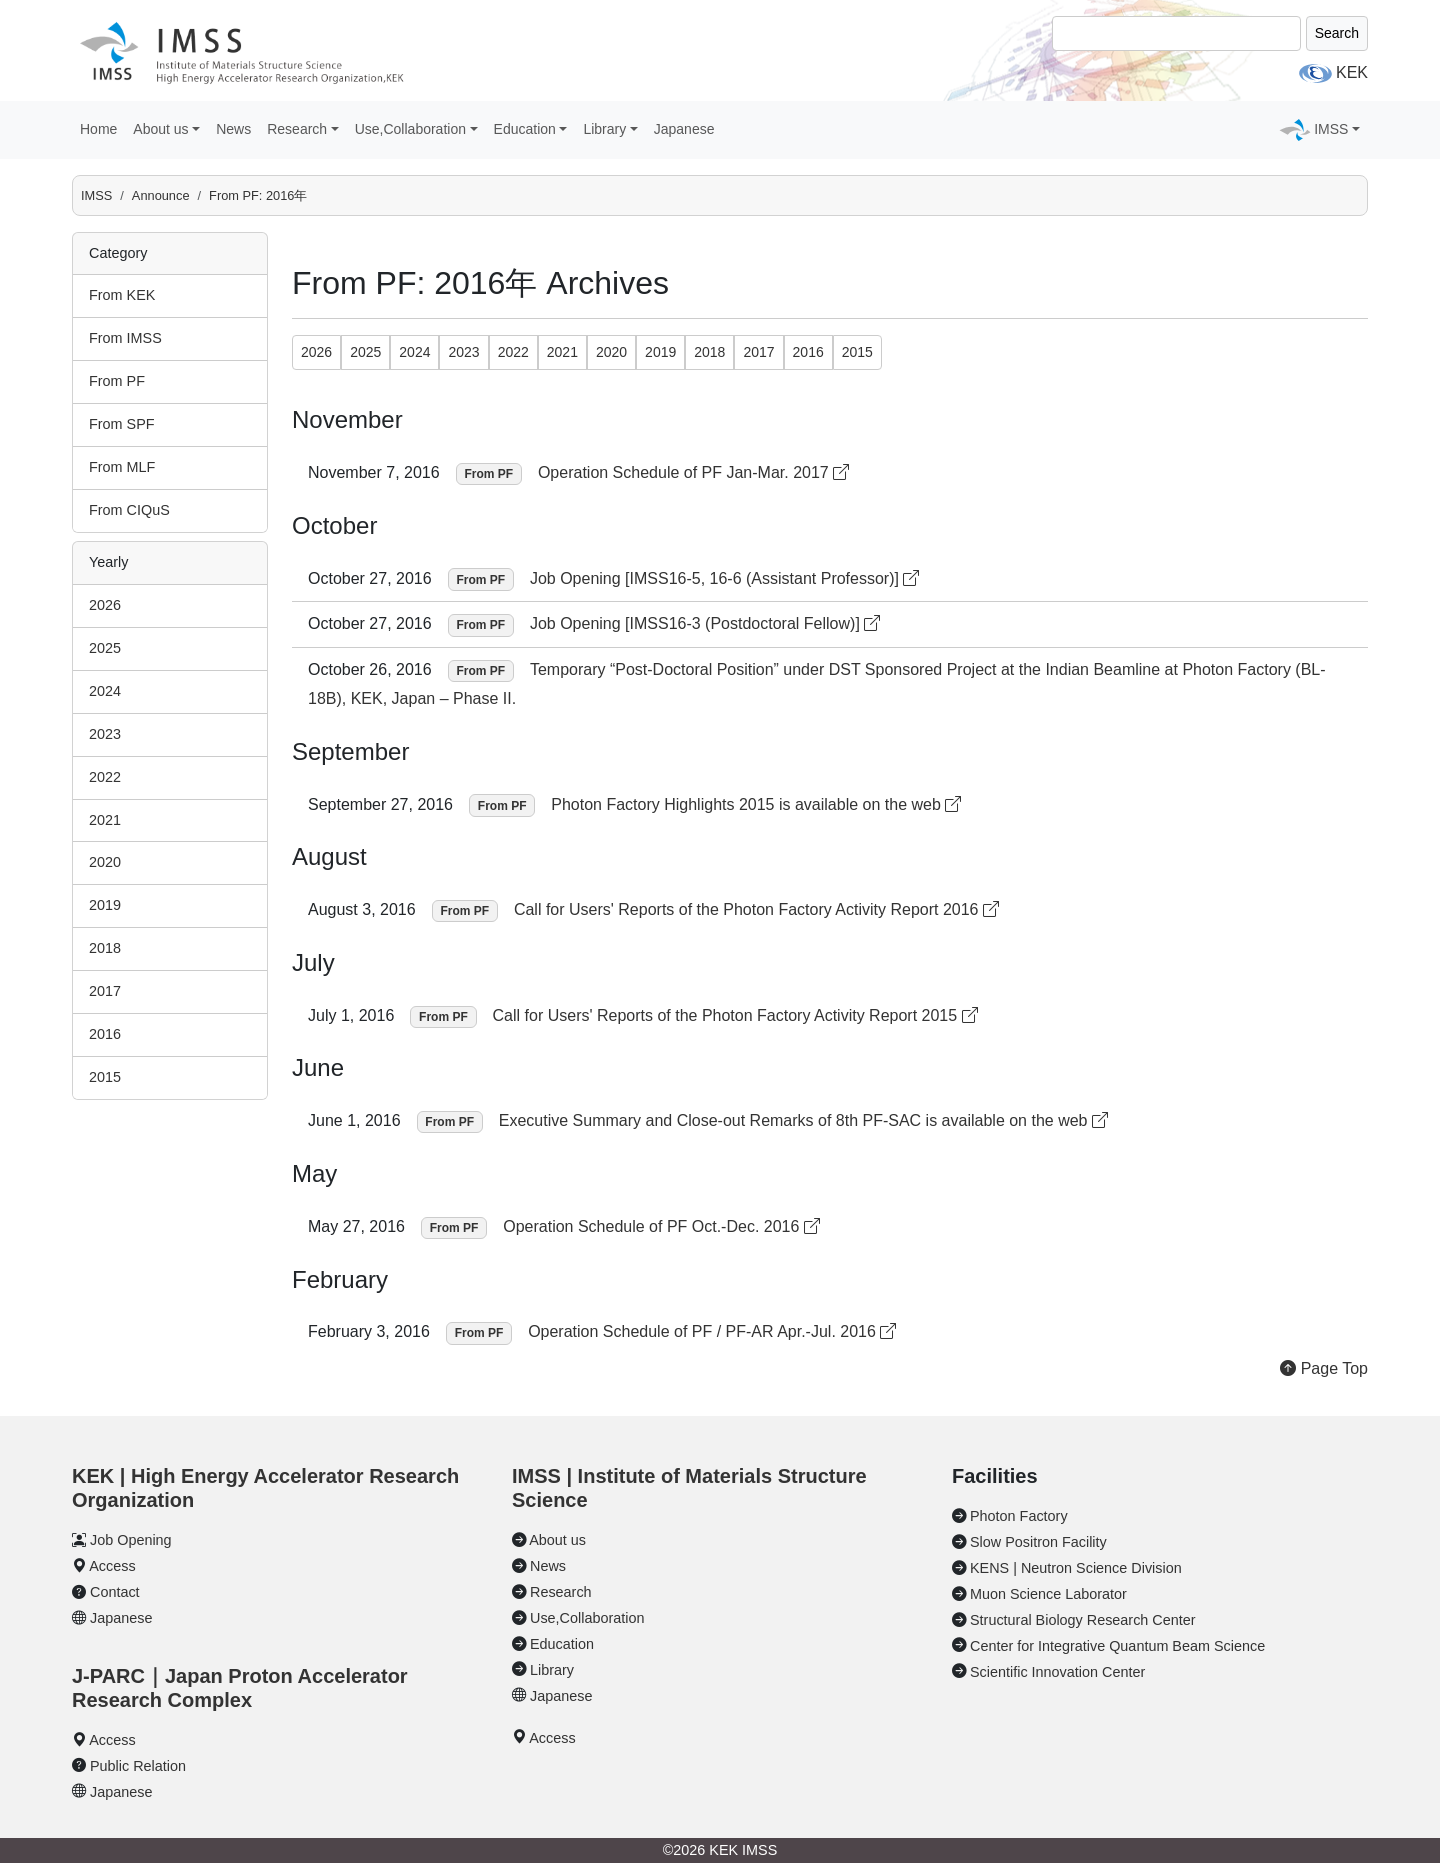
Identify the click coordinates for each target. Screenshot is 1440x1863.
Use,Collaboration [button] (410, 129)
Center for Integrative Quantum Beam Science (1117, 1646)
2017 (105, 991)
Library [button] (604, 129)
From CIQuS (129, 510)
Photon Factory (1019, 1516)
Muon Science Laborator (1048, 1594)
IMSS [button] (1331, 129)
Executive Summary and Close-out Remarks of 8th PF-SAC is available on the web (803, 1120)
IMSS (96, 195)
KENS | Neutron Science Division (1076, 1568)
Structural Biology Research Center (1083, 1620)
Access (112, 1566)
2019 (105, 905)
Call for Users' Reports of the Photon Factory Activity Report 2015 (735, 1015)
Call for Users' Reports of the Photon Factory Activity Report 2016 (756, 909)
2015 (105, 1077)
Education (562, 1644)
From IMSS (125, 338)
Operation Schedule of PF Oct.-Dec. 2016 (661, 1226)
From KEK (122, 295)
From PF (117, 381)
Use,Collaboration (587, 1618)
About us (557, 1540)
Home (98, 129)
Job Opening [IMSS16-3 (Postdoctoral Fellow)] (705, 623)
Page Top (1324, 1368)
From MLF (122, 467)
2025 (105, 648)
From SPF (122, 424)
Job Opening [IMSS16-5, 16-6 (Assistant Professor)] (725, 578)
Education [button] (525, 129)
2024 (105, 691)
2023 (105, 734)
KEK (1352, 72)
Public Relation (138, 1766)
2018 (105, 948)
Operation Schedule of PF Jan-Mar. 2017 (693, 472)
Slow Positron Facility (1038, 1542)
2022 (105, 777)
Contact (115, 1592)
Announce (161, 195)
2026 (105, 605)
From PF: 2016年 (258, 195)
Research (561, 1592)
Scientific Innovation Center (1057, 1672)
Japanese (684, 129)
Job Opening (131, 1540)
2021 (105, 820)
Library (552, 1670)
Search (1337, 33)
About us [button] (160, 129)
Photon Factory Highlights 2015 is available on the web (756, 804)
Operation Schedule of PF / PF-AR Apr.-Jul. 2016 (712, 1331)
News (233, 129)
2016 (105, 1034)
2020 (105, 862)
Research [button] (297, 129)
